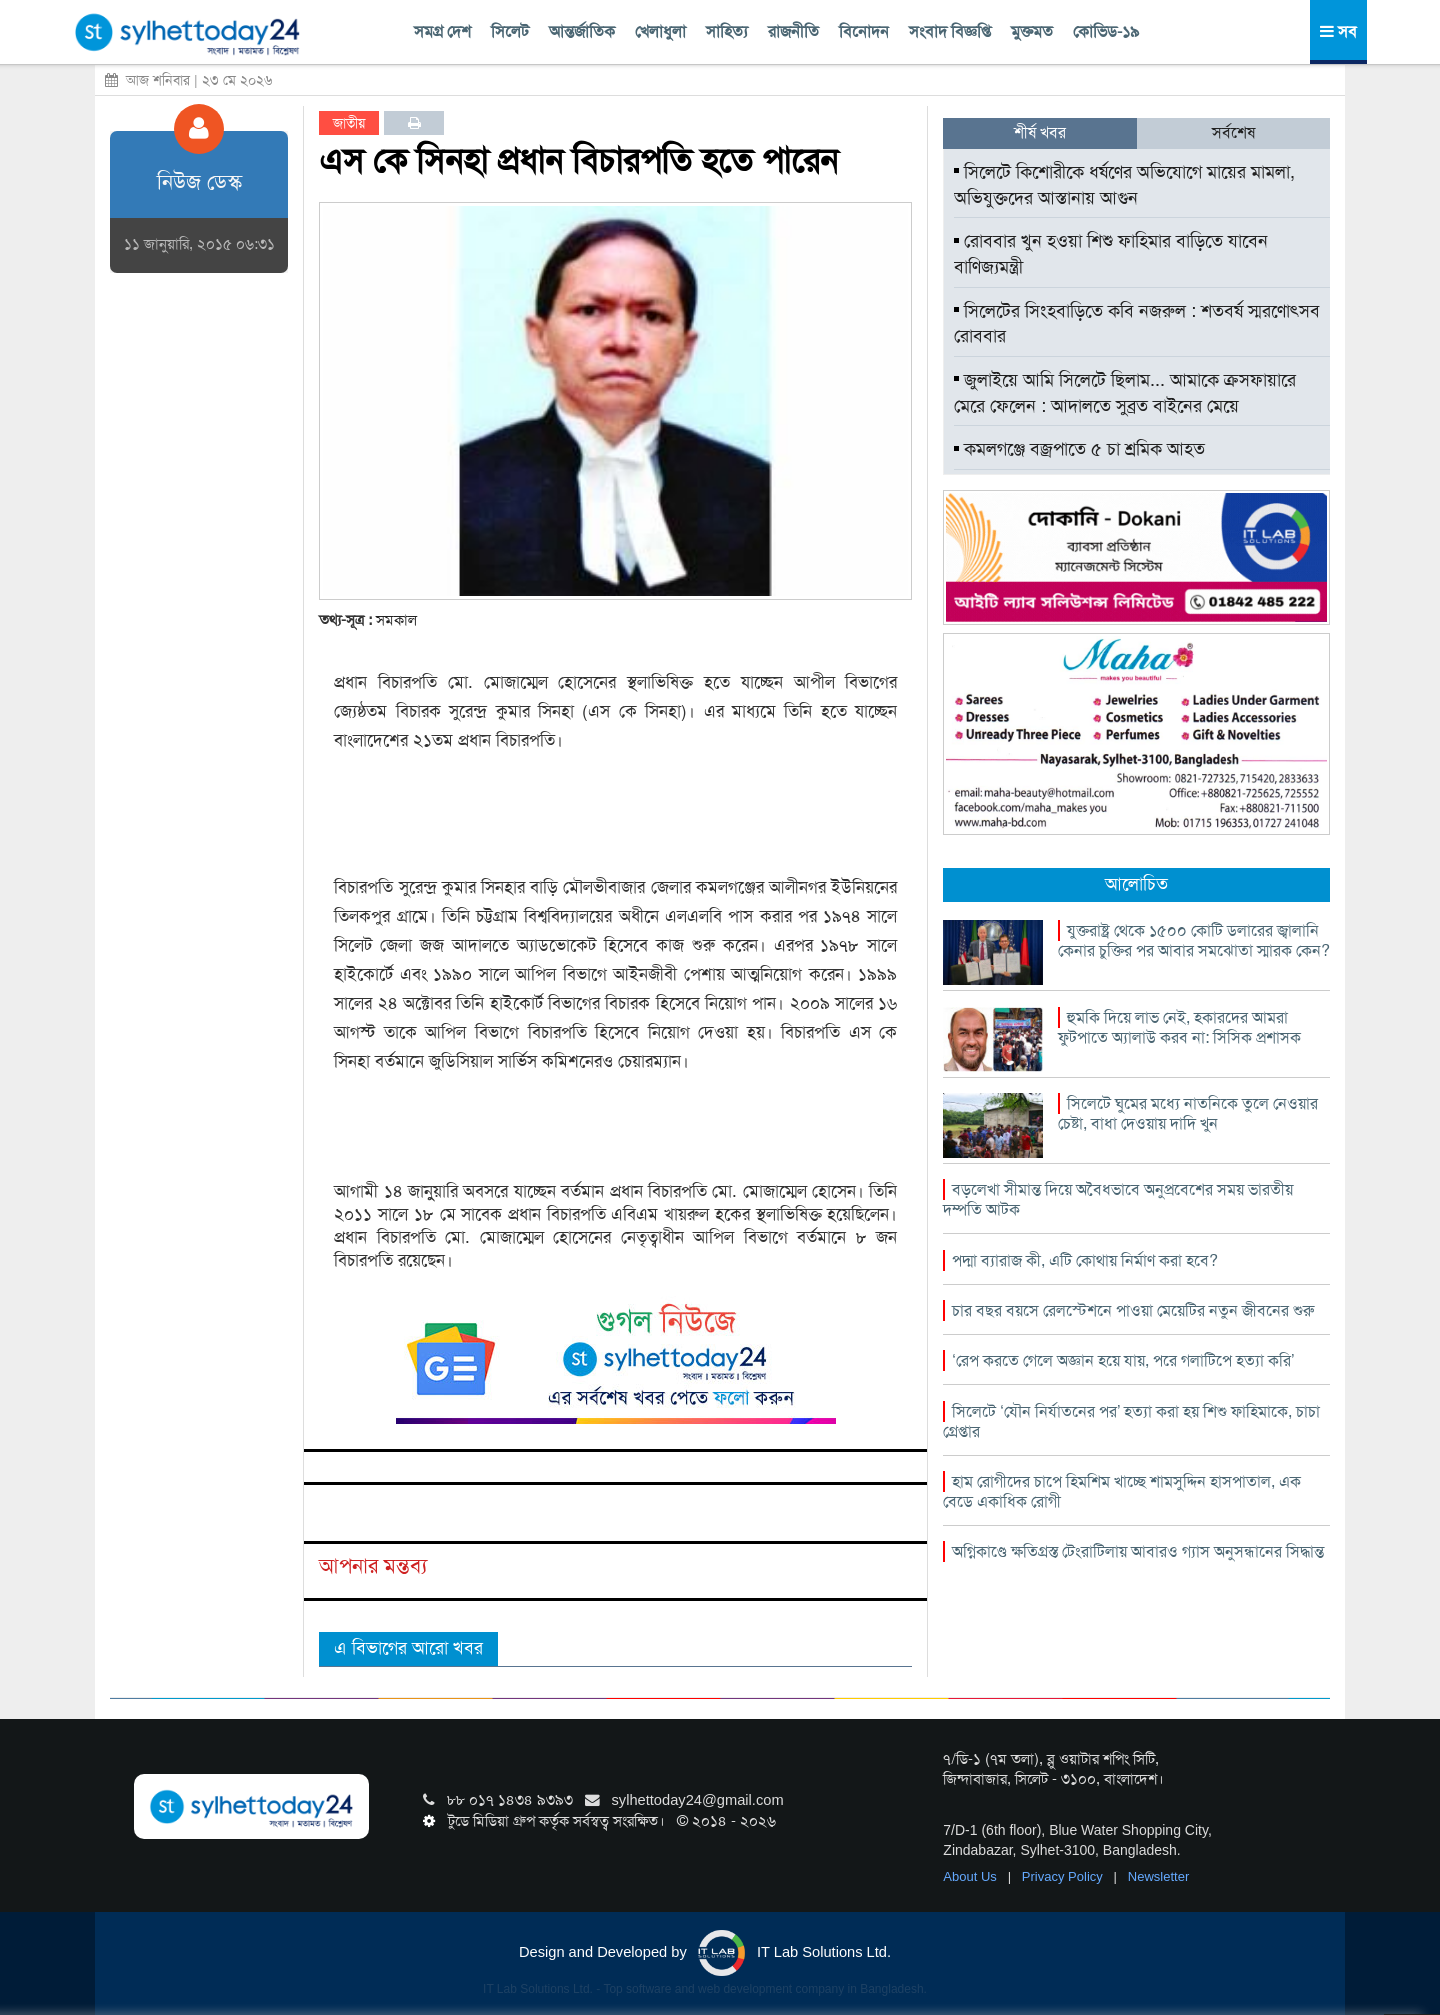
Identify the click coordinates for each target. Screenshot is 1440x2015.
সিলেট (510, 31)
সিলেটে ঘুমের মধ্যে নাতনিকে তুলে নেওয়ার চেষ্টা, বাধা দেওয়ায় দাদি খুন (1188, 1113)
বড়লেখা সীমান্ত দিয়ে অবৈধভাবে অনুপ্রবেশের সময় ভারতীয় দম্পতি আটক (1118, 1199)
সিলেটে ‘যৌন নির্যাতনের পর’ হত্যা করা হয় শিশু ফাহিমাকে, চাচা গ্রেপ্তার (1131, 1421)
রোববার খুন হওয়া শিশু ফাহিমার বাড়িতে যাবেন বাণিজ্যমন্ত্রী (1111, 254)
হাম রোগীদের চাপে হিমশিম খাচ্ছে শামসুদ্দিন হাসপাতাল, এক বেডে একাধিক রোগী (1122, 1491)
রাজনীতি (793, 31)
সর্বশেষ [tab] (1233, 132)
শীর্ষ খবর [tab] (1040, 132)
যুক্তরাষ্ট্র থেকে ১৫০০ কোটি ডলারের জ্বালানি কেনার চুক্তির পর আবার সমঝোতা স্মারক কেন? (1194, 940)
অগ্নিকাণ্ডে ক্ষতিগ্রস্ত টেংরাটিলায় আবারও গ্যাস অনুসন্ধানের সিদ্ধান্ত (1138, 1551)
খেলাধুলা (660, 31)
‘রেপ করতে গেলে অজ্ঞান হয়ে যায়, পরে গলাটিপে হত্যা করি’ (1123, 1360)
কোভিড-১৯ (1106, 31)
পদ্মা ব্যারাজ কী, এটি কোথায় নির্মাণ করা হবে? (1085, 1260)
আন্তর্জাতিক (582, 31)
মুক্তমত (1032, 31)
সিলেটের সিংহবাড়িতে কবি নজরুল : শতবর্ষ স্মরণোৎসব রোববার (1137, 324)
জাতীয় (349, 123)
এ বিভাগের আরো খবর (408, 1648)
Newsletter (1158, 1876)
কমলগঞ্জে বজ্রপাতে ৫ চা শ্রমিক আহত (1079, 449)
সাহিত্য (727, 31)
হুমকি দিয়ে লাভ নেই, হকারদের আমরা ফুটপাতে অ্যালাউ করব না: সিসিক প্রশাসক (1179, 1027)
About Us (971, 1876)
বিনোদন (864, 31)
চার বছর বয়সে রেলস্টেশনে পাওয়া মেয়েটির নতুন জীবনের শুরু (1133, 1310)
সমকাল (396, 620)
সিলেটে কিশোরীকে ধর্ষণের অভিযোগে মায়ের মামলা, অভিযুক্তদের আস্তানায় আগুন (1124, 185)
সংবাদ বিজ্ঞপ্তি (950, 31)
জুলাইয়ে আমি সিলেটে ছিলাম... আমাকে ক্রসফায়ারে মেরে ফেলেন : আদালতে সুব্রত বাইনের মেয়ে (1125, 393)
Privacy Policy (1064, 1876)
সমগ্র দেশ (442, 31)
